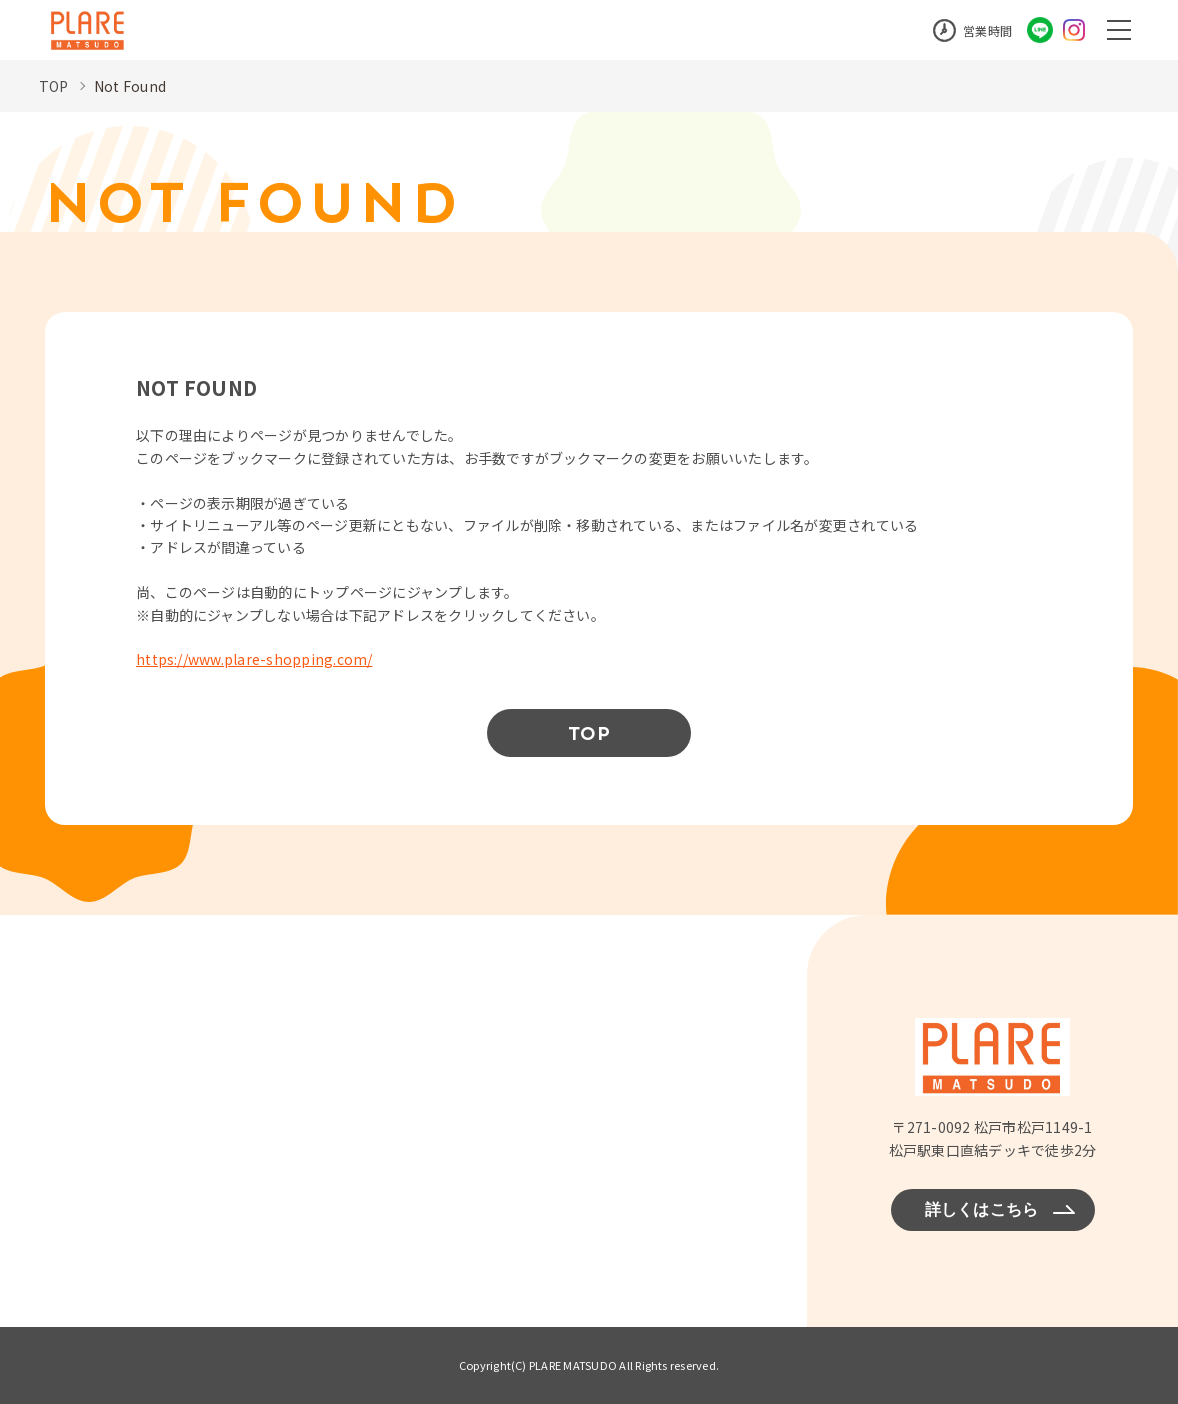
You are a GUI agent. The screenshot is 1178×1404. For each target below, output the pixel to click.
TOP (54, 86)
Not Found (130, 86)
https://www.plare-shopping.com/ (254, 659)
